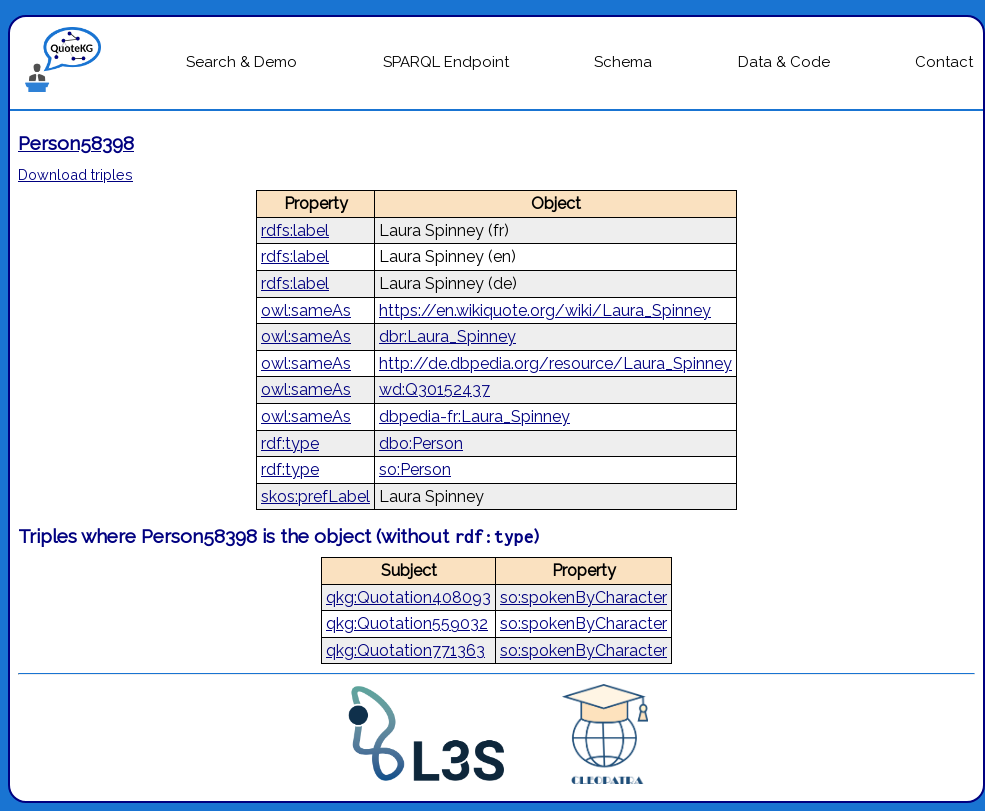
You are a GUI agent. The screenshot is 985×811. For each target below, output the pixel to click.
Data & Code (784, 62)
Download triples (75, 174)
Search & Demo (241, 62)
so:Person (415, 469)
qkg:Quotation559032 (407, 623)
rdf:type (290, 443)
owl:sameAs (306, 310)
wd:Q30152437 (434, 389)
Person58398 (76, 143)
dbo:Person (421, 443)
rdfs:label (295, 230)
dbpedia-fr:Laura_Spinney (474, 416)
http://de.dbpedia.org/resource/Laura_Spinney (555, 363)
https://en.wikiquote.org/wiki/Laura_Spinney (545, 310)
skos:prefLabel (315, 496)
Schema (623, 62)
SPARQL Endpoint (446, 62)
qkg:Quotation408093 (408, 597)
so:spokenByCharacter (583, 597)
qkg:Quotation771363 (405, 650)
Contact (944, 62)
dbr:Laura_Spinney (447, 336)
